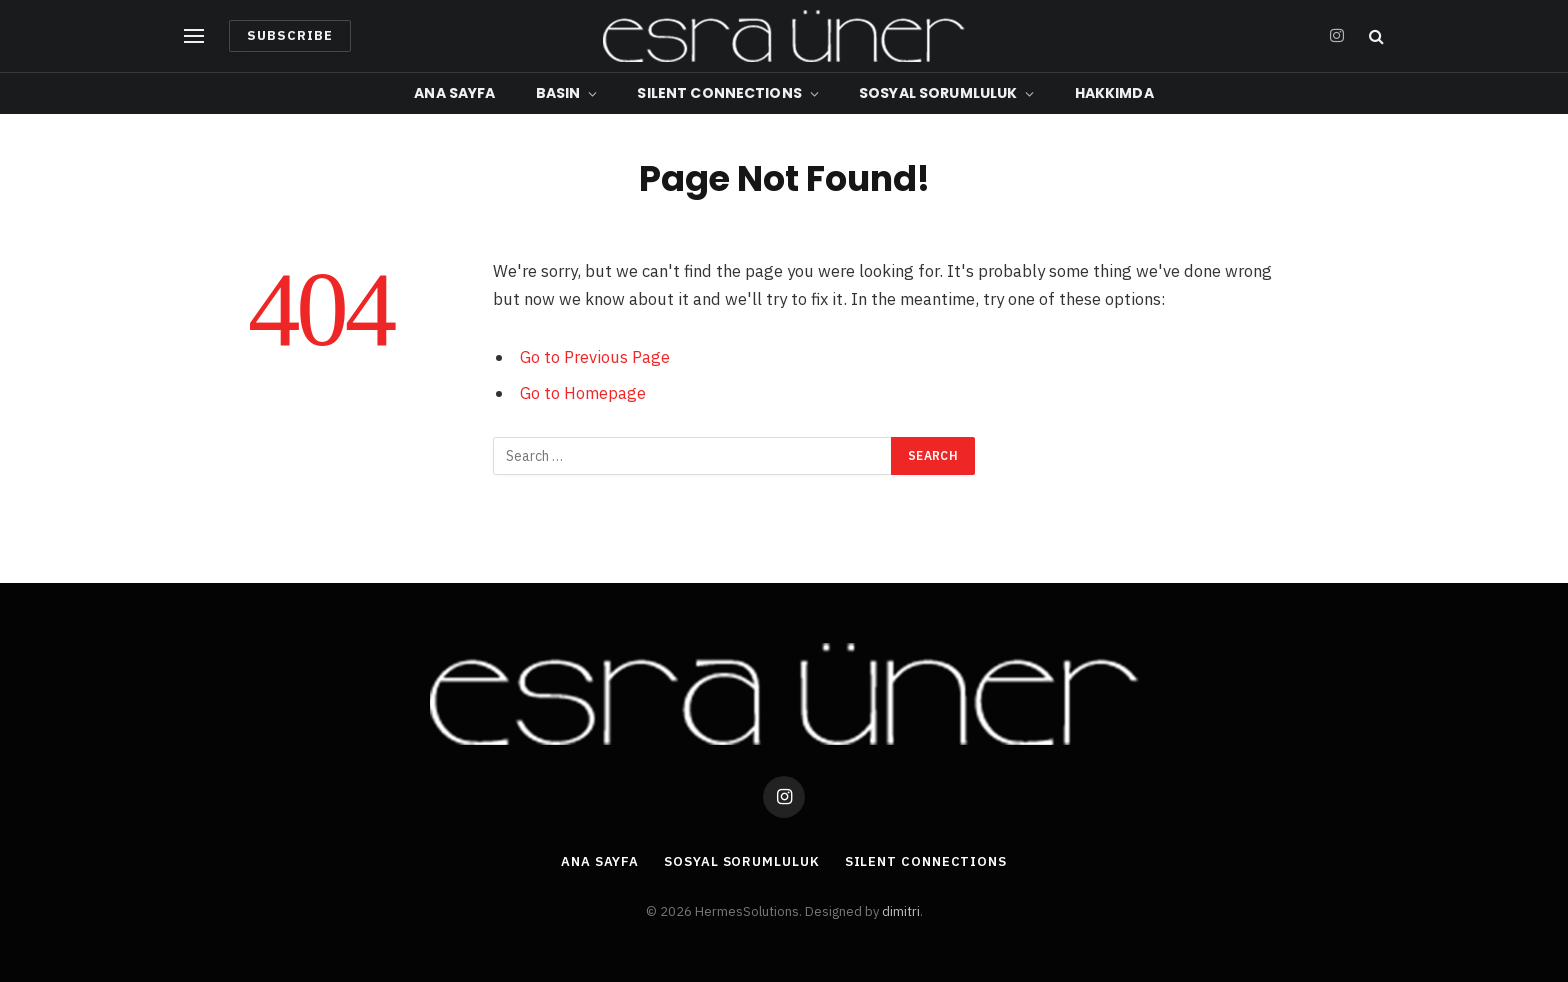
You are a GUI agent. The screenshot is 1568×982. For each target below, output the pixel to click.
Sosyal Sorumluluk (938, 93)
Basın (558, 93)
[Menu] (194, 36)
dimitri (901, 911)
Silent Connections (719, 93)
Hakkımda (1114, 93)
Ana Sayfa (454, 93)
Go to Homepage (583, 393)
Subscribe (290, 35)
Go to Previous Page (595, 357)
